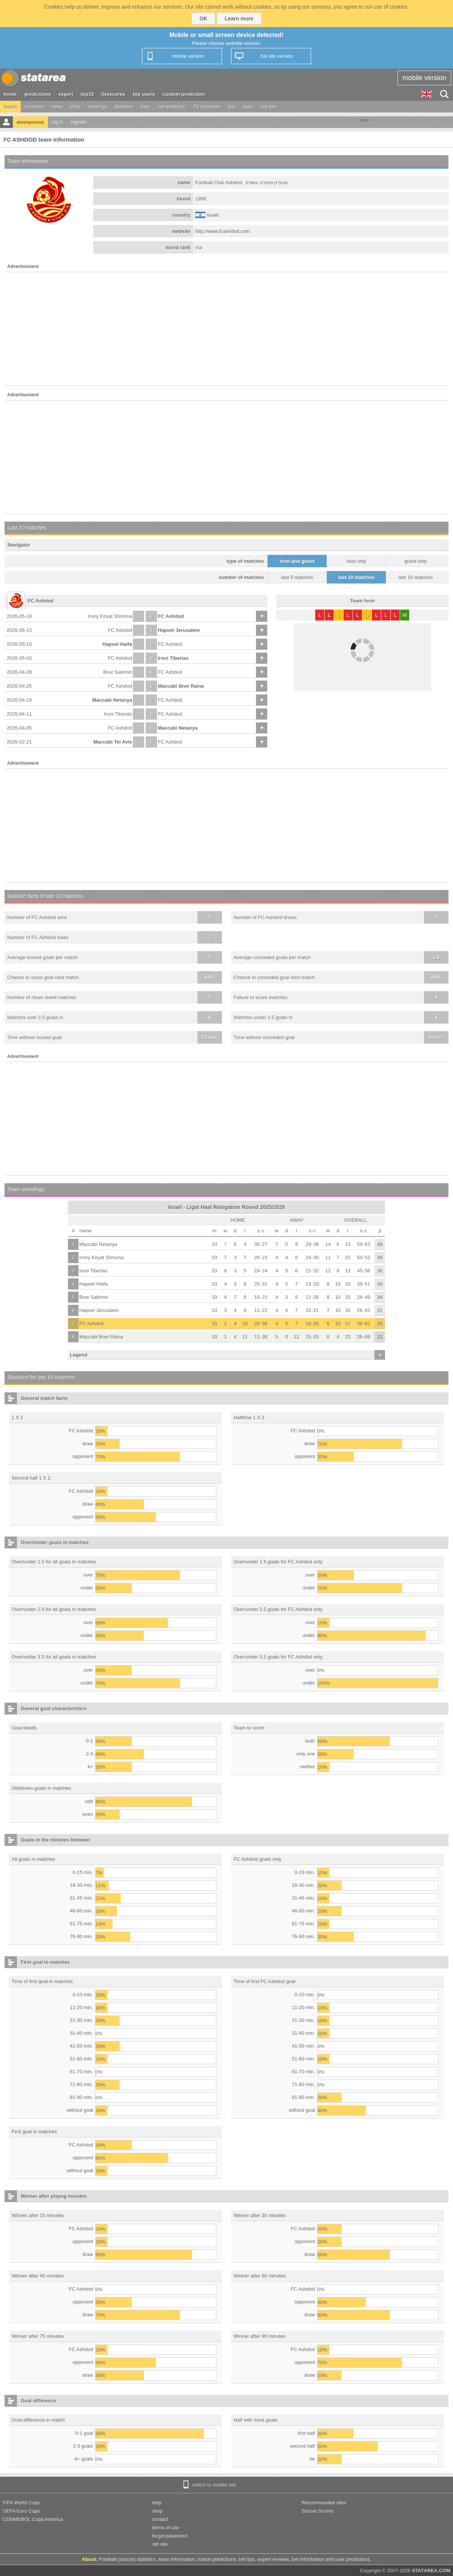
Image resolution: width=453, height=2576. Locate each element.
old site (268, 106)
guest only (415, 561)
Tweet (364, 120)
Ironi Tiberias (173, 658)
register (79, 122)
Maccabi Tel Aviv (112, 742)
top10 (87, 94)
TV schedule (206, 106)
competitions (171, 106)
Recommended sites (324, 2502)
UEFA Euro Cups (21, 2511)
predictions (38, 94)
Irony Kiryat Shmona (110, 616)
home (10, 94)
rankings (98, 106)
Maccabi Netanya (112, 700)
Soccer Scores (318, 2511)
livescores (113, 94)
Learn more (239, 18)
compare (34, 106)
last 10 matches (356, 577)
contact (160, 2519)
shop (75, 106)
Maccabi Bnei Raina (181, 686)
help (146, 106)
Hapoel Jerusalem (179, 630)
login (248, 106)
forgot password (169, 2536)
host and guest (297, 561)
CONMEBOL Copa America (33, 2519)
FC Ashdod (171, 616)
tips (231, 106)
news (57, 106)
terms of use (165, 2527)
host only (356, 561)
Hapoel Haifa (117, 644)
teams (10, 106)
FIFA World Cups (21, 2502)
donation (124, 106)
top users (144, 94)
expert (66, 94)
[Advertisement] (226, 329)
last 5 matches (297, 577)
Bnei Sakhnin (117, 672)
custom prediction (184, 94)
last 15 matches (415, 577)
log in (57, 122)
